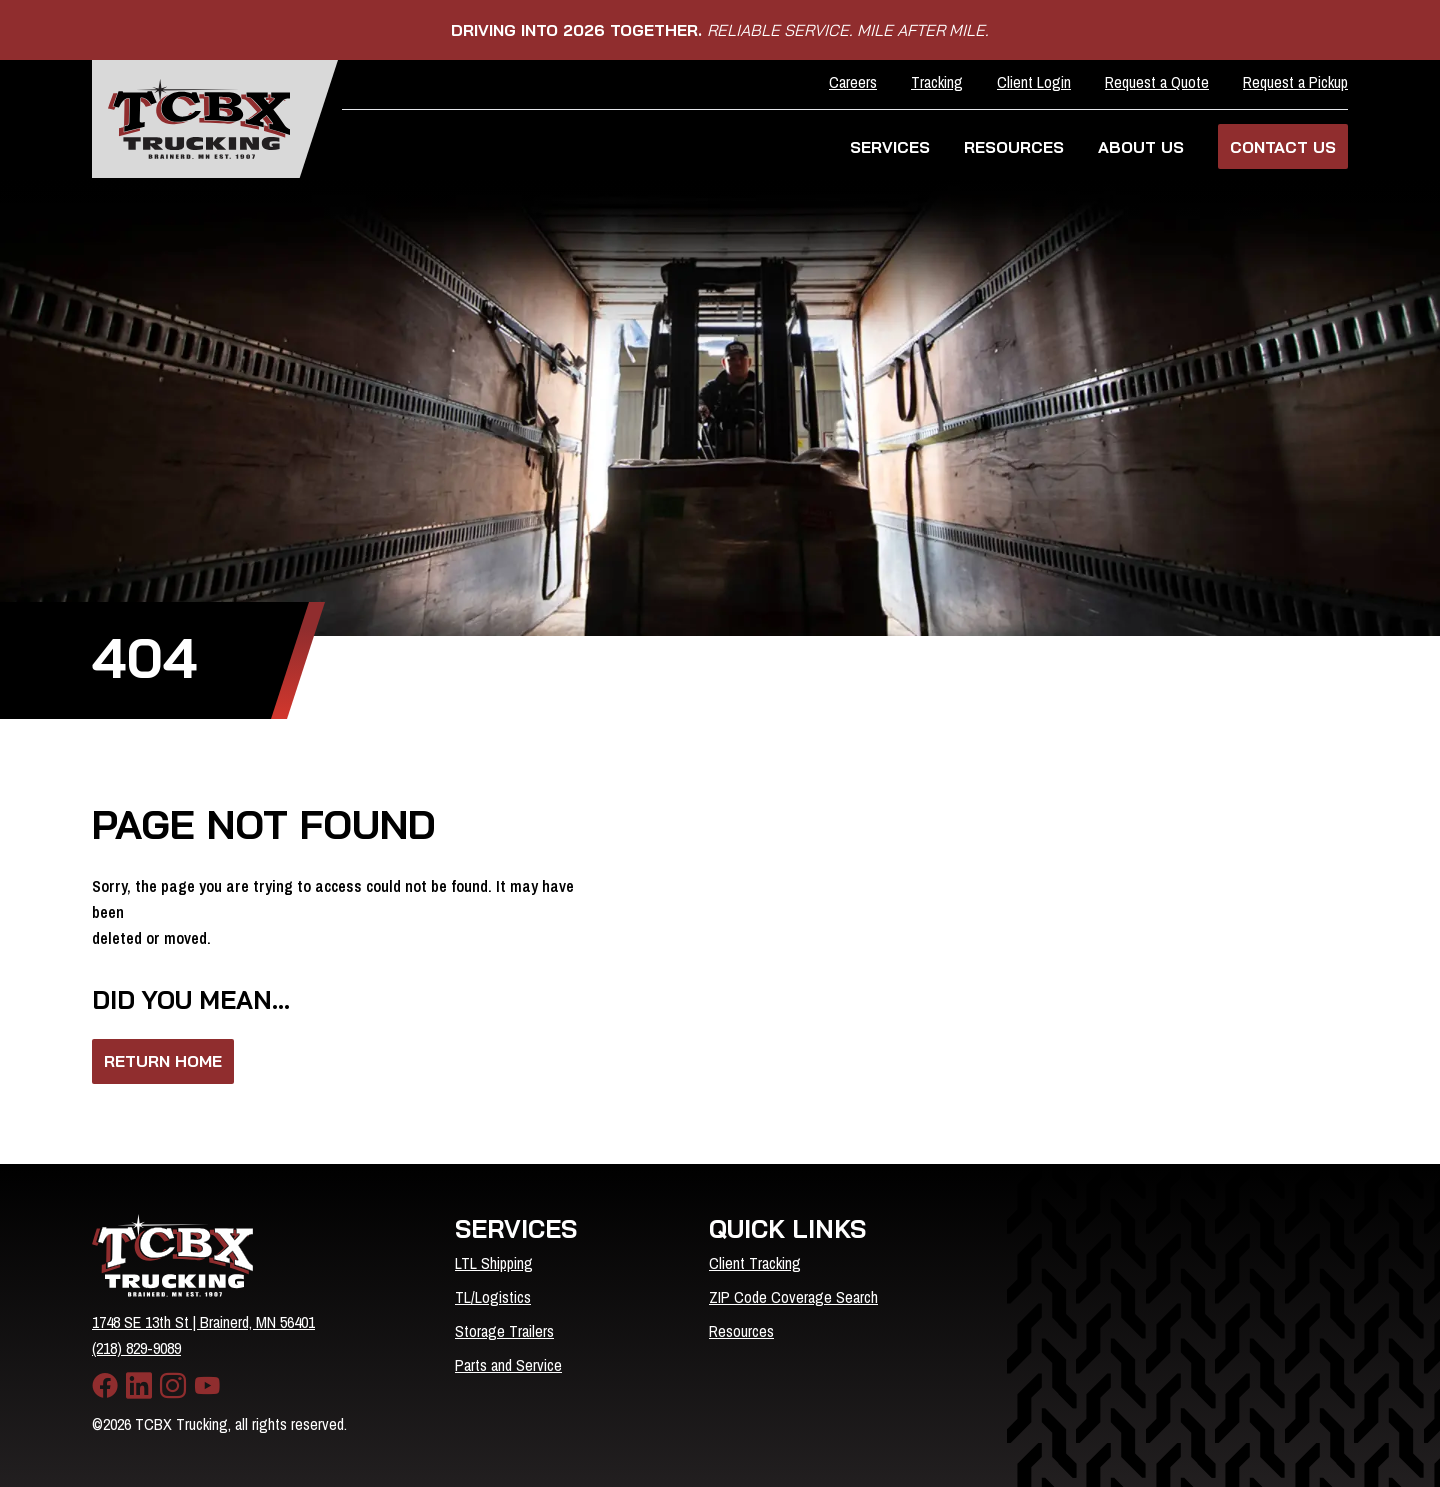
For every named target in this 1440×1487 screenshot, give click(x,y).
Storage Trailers (504, 1331)
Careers (853, 82)
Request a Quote (1157, 82)
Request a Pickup (1295, 82)
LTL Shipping (494, 1263)
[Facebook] (105, 1386)
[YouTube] (207, 1386)
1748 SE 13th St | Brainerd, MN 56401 (203, 1322)
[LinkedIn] (139, 1386)
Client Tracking (755, 1263)
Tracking (937, 82)
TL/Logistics (493, 1297)
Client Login (1034, 82)
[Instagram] (173, 1386)
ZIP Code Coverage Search (793, 1297)
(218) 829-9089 (136, 1348)
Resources (741, 1331)
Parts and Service (508, 1365)
